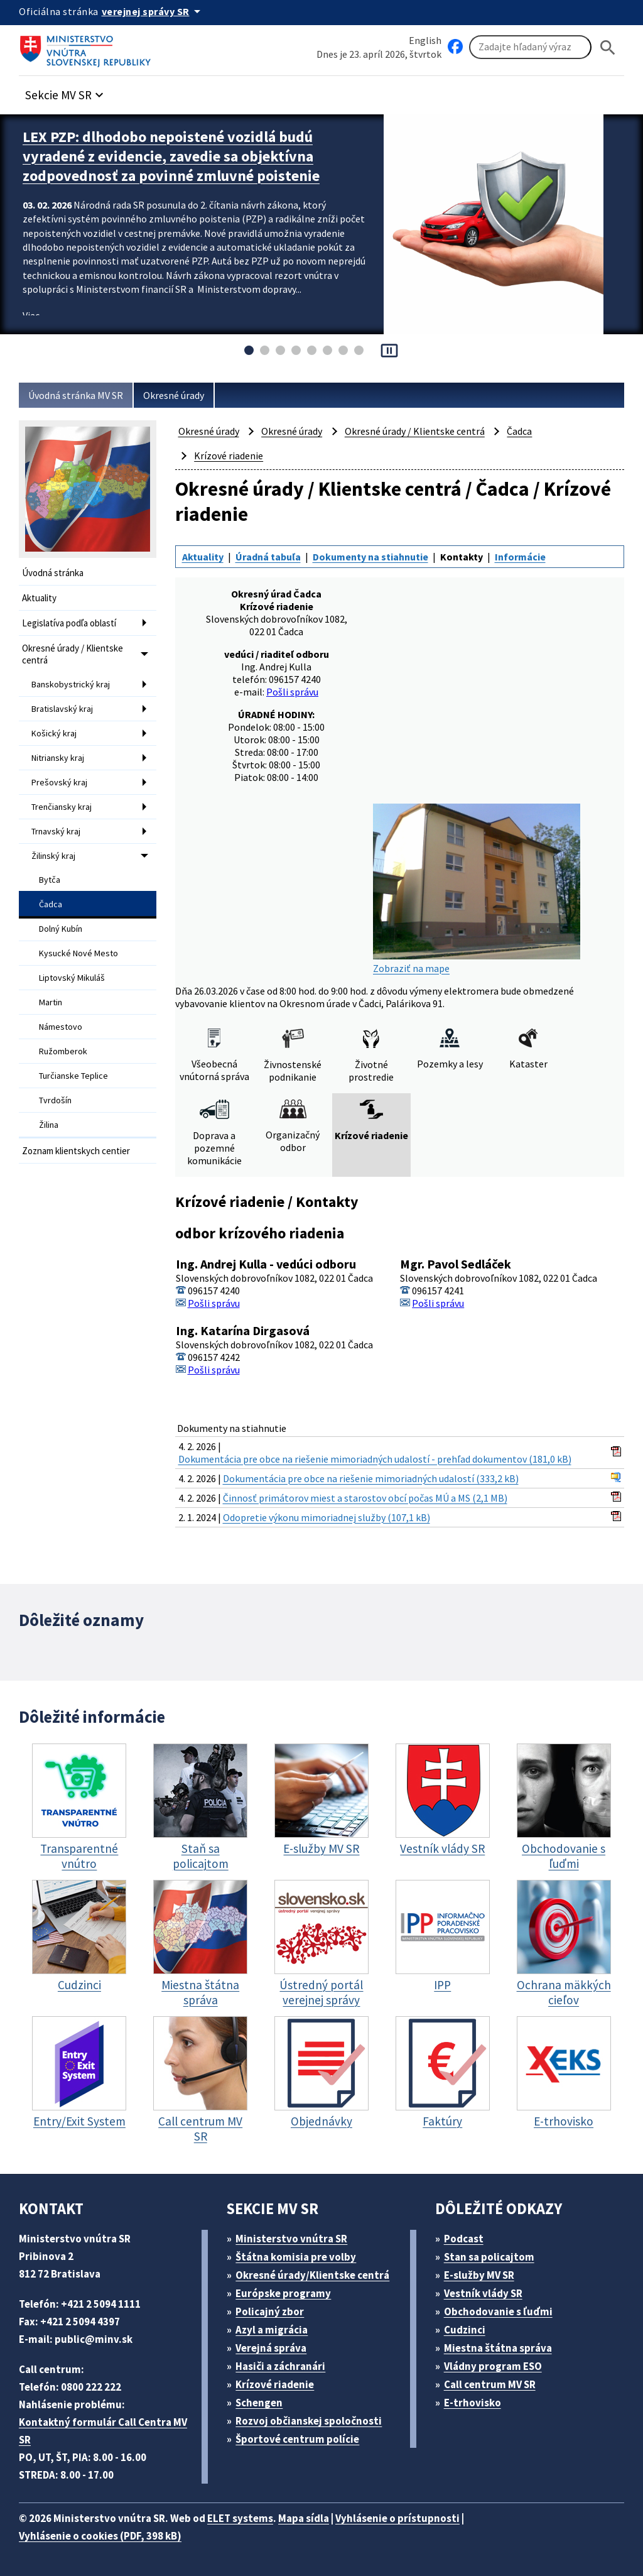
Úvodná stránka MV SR (75, 395)
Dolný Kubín (60, 928)
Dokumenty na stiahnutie (370, 556)
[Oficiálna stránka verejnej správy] (153, 11)
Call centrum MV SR (490, 2384)
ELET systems (240, 2518)
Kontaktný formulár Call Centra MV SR (103, 2431)
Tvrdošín (55, 1100)
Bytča (49, 879)
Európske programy (283, 2293)
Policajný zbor (269, 2311)
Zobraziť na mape (476, 889)
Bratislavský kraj (62, 708)
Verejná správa (270, 2348)
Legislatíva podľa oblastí (69, 623)
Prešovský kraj (59, 782)
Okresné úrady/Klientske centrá (312, 2275)
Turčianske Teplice (73, 1075)
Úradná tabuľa (268, 556)
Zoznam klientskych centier (76, 1151)
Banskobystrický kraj (70, 684)
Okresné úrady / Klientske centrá (72, 654)
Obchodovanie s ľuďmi (498, 2311)
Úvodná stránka (53, 573)
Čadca (50, 904)
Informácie (520, 556)
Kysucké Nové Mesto (78, 953)
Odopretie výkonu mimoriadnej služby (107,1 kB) (326, 1517)
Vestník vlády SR (483, 2293)
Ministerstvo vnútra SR (291, 2239)
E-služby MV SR (479, 2275)
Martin (50, 1002)
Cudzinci (464, 2330)
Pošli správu (292, 691)
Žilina (48, 1124)
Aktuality (39, 598)
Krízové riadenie (228, 455)
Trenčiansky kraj (61, 806)
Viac (31, 315)
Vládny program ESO (493, 2366)
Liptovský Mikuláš (72, 977)
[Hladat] (608, 47)
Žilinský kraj (53, 855)
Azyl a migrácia (271, 2330)
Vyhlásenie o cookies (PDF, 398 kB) (100, 2536)
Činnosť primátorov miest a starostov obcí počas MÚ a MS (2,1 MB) (365, 1498)
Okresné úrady (173, 395)
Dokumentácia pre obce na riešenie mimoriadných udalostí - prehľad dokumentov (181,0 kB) (374, 1459)
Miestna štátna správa (498, 2348)
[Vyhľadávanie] (530, 47)
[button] (66, 91)
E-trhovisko (472, 2403)
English (425, 40)
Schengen (259, 2403)
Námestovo (60, 1026)
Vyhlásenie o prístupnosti (397, 2518)
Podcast (464, 2239)
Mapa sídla (303, 2518)
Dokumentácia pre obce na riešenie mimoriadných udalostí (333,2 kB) (371, 1478)
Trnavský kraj (55, 831)
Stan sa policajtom (489, 2257)
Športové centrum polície (297, 2439)
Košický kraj (54, 733)
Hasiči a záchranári (280, 2366)
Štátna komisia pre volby (295, 2257)
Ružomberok (63, 1051)
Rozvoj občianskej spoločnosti (308, 2421)
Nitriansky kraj (57, 757)
